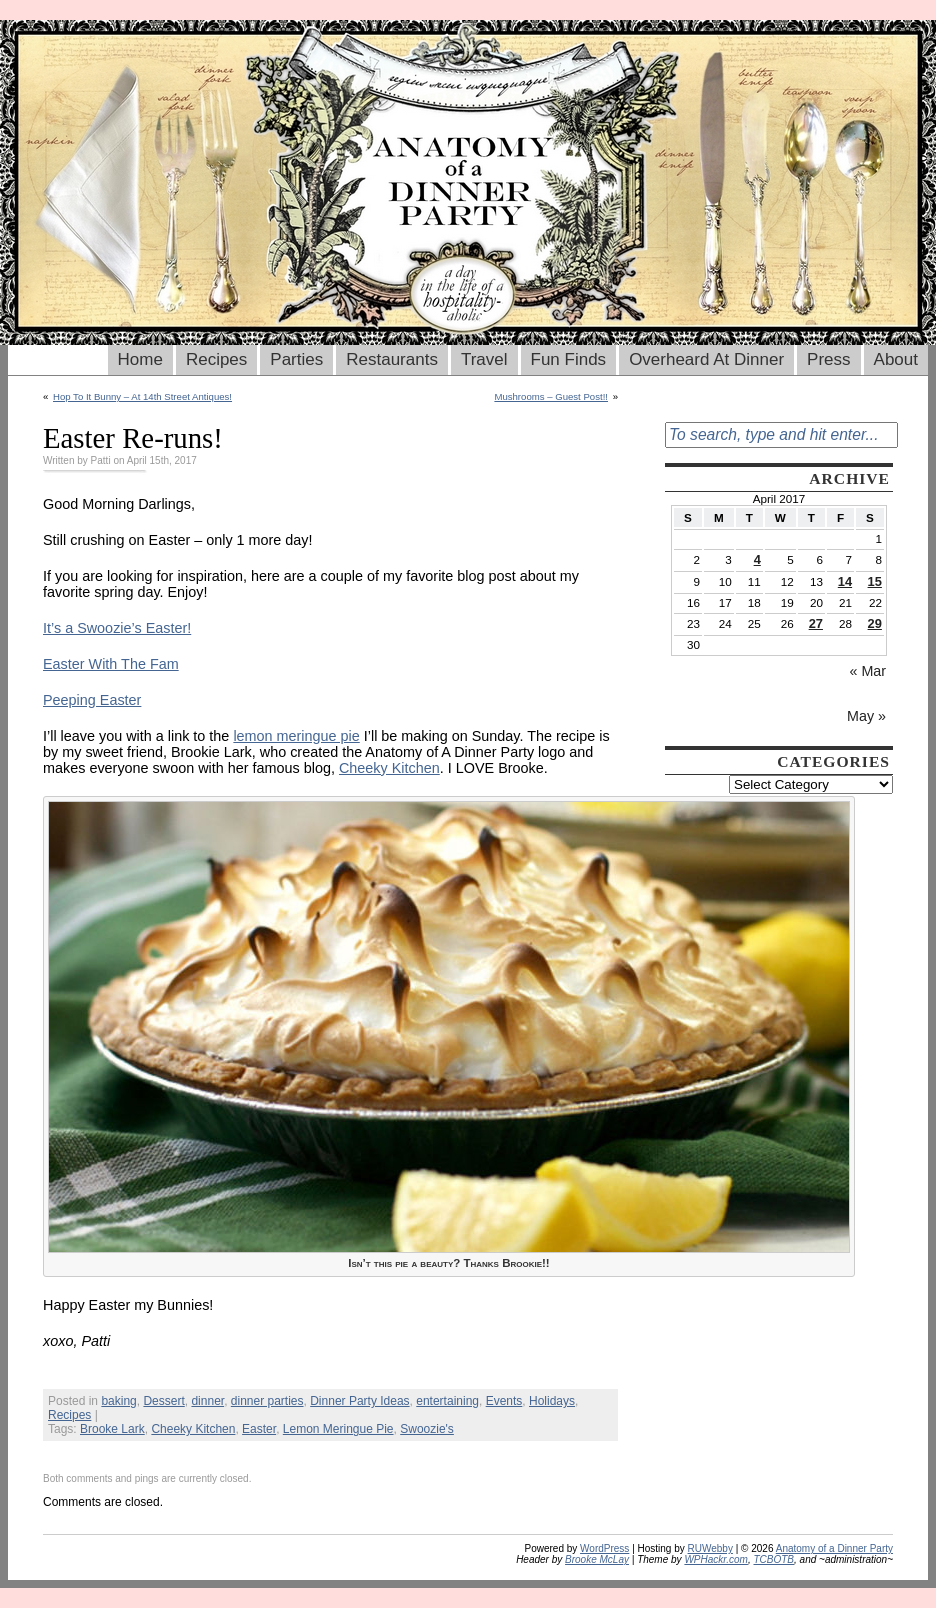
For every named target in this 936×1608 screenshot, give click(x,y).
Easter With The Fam (111, 664)
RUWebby (710, 1548)
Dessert (163, 1401)
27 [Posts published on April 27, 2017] (816, 623)
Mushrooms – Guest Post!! (551, 396)
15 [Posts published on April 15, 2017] (875, 581)
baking (118, 1401)
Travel (484, 359)
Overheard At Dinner (706, 359)
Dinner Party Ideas (359, 1401)
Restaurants (392, 359)
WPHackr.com (716, 1559)
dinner (207, 1401)
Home (140, 359)
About (896, 359)
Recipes (216, 359)
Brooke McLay (597, 1559)
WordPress (604, 1548)
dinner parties (267, 1401)
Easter (259, 1429)
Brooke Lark (112, 1429)
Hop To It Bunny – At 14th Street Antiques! (142, 396)
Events (504, 1401)
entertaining (447, 1401)
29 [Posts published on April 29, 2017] (875, 623)
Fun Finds (569, 359)
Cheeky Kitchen (389, 768)
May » (866, 716)
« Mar (867, 671)
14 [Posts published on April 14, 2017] (845, 581)
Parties (296, 359)
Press (828, 359)
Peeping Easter (92, 700)
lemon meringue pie (296, 736)
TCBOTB (773, 1559)
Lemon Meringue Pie (338, 1429)
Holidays (552, 1401)
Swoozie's (427, 1429)
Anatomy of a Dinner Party (834, 1548)
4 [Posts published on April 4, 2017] (757, 559)
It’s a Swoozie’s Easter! (117, 628)
